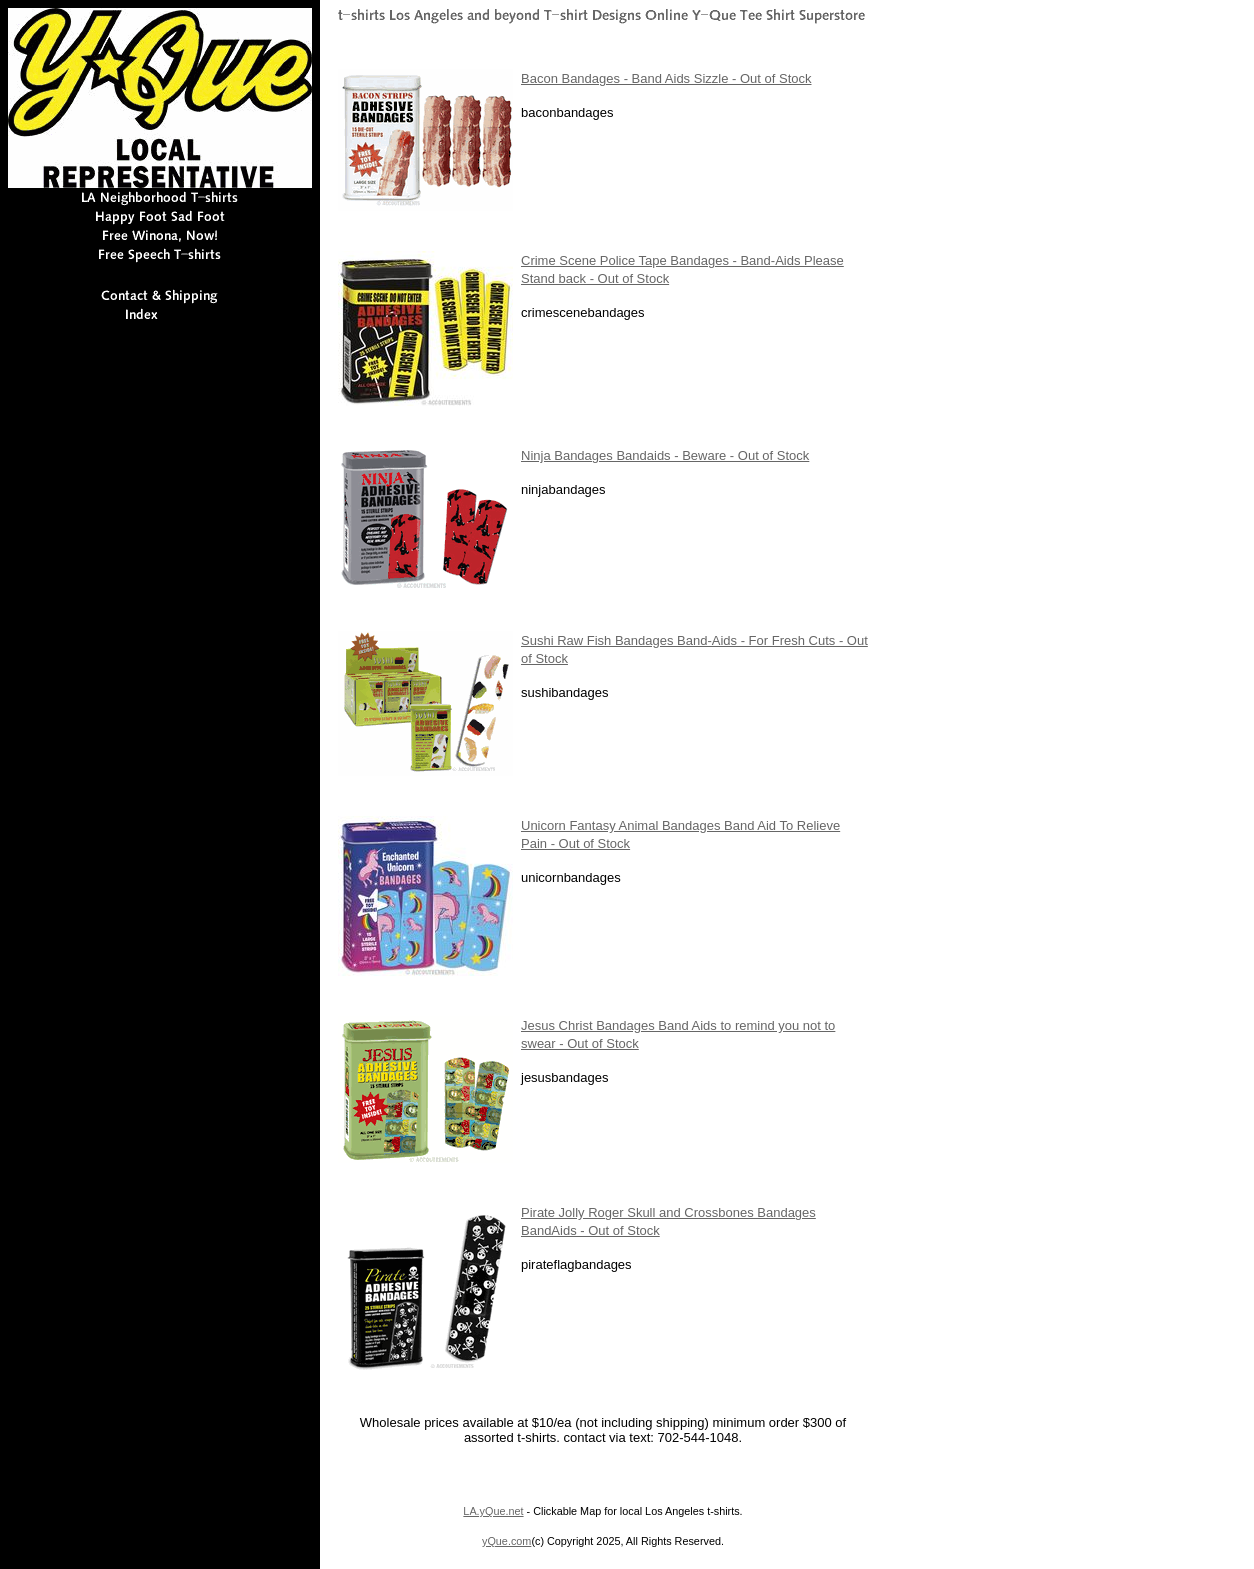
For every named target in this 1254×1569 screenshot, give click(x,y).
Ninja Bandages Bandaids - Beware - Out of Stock (665, 455)
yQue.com (506, 1541)
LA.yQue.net (493, 1511)
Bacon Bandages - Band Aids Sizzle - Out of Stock (666, 78)
